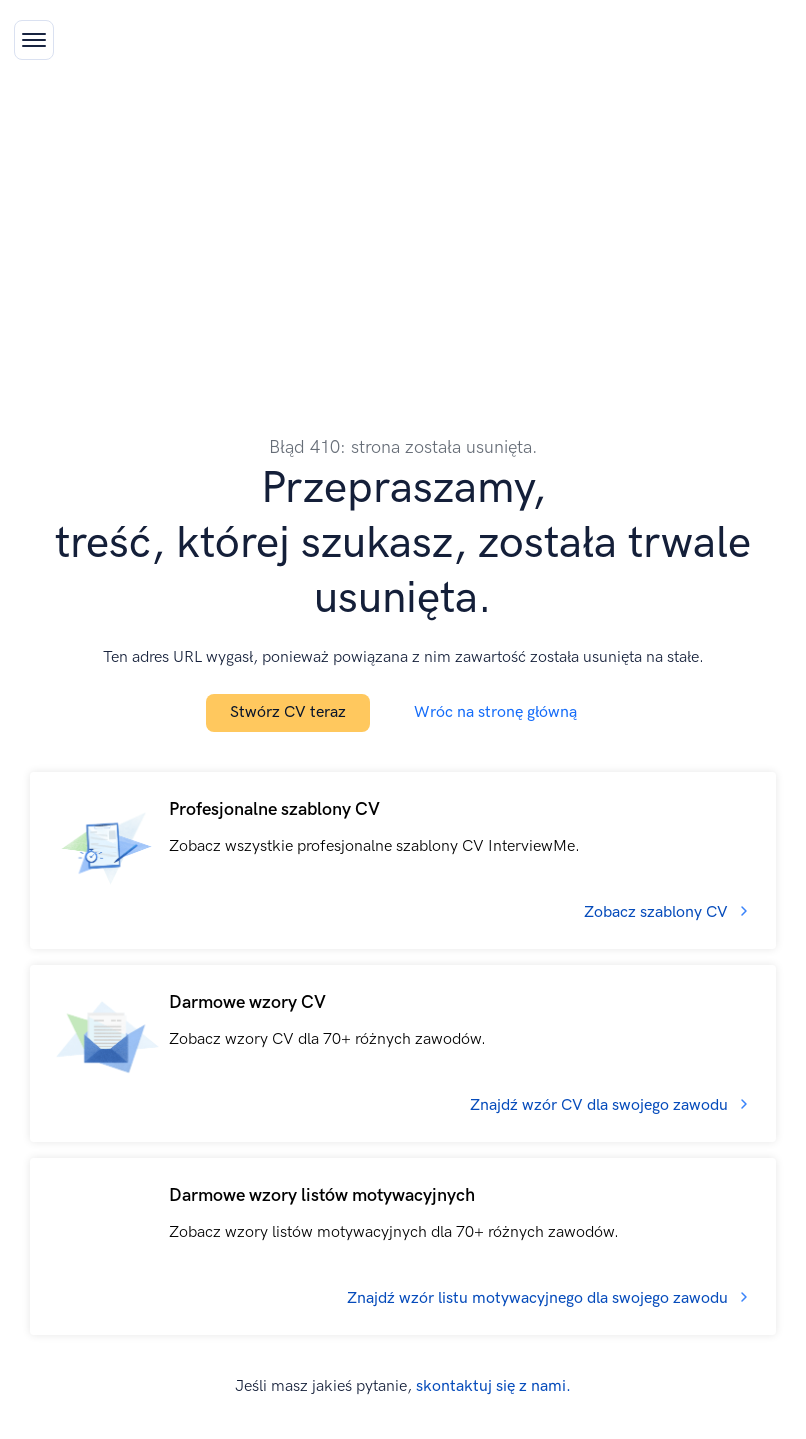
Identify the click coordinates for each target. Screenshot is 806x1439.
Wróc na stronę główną (495, 712)
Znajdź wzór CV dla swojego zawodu (599, 1105)
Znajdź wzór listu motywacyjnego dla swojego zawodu (537, 1298)
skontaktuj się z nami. (493, 1386)
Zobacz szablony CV (656, 912)
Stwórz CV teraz (288, 712)
